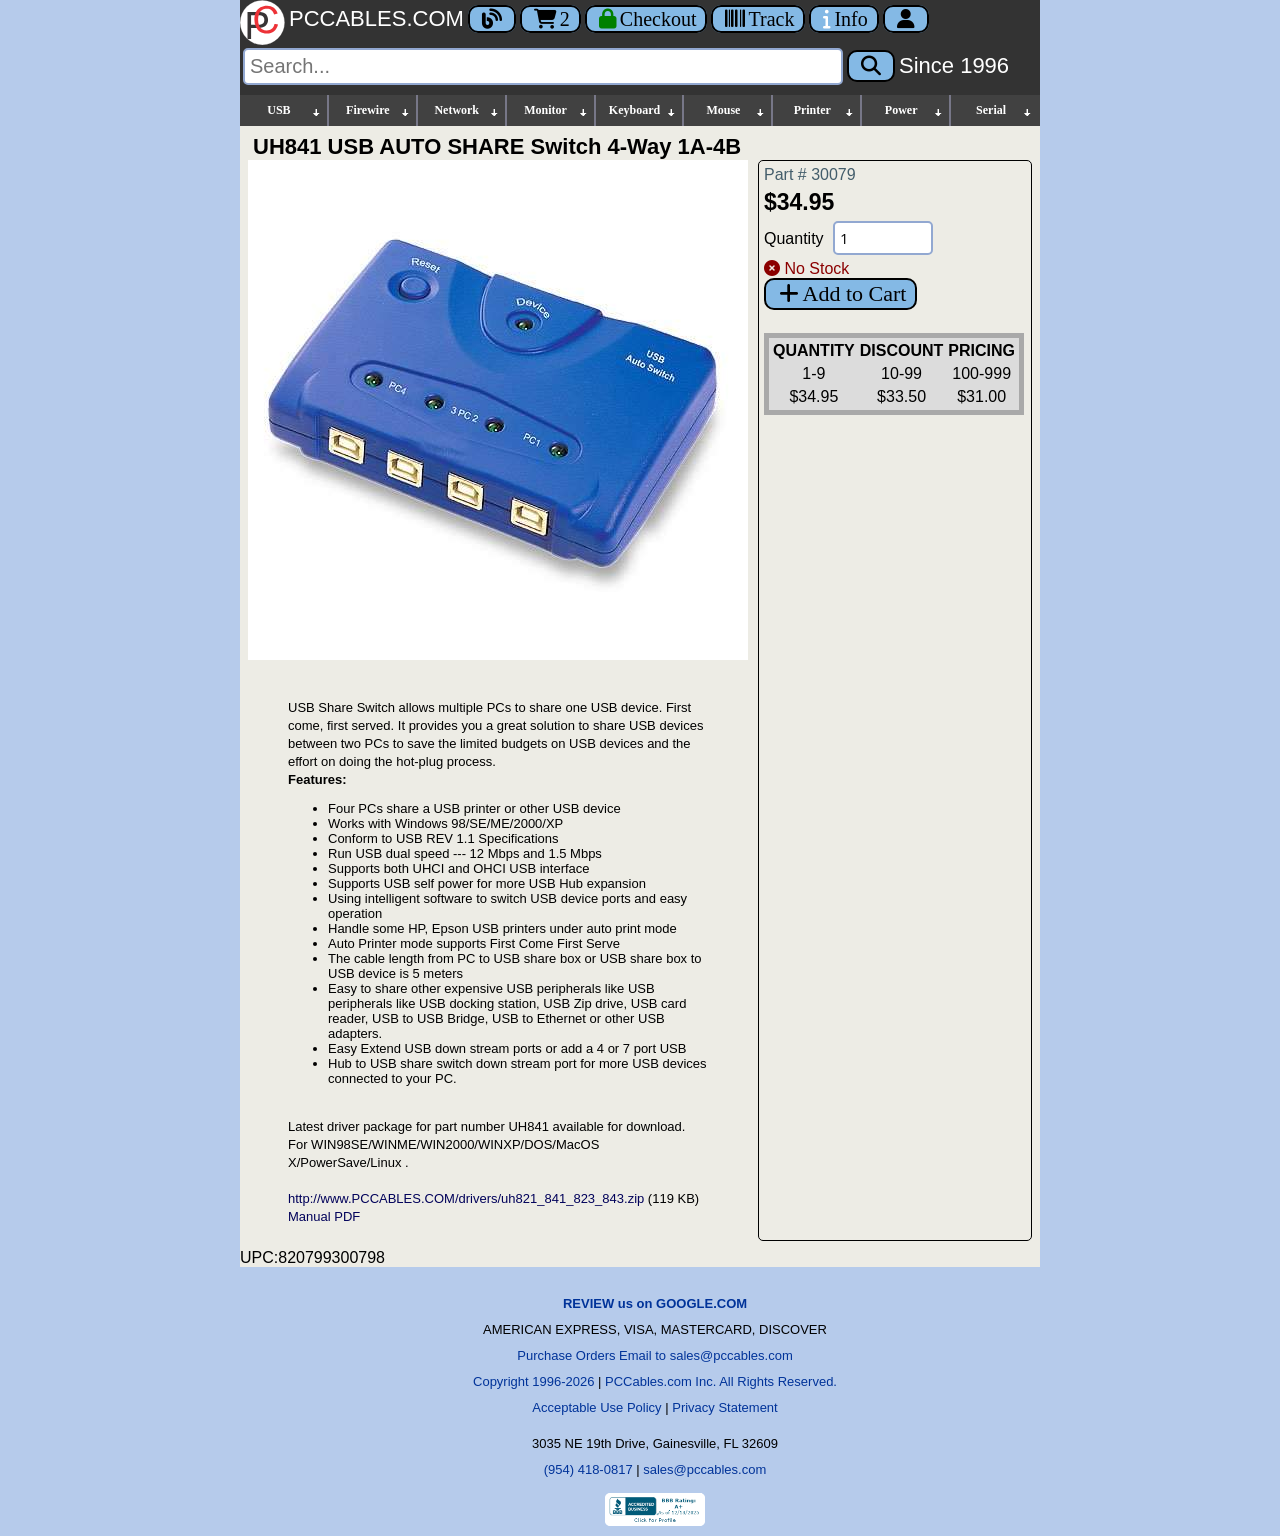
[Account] (906, 19)
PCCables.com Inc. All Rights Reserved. (721, 1381)
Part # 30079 (810, 174)
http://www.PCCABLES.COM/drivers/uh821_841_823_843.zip (466, 1198)
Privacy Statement (725, 1407)
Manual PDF (324, 1216)
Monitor (556, 110)
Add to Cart (840, 293)
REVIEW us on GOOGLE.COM (655, 1303)
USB (294, 110)
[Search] (543, 66)
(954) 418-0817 (588, 1469)
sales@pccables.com (704, 1469)
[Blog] (492, 19)
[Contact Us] (843, 19)
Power (914, 110)
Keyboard (643, 110)
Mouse (736, 110)
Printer (825, 110)
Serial (1004, 110)
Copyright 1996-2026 (533, 1381)
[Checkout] (646, 19)
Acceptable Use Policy (596, 1407)
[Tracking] (758, 19)
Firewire (378, 110)
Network (466, 110)
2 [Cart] (550, 19)
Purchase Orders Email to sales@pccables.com (654, 1355)
